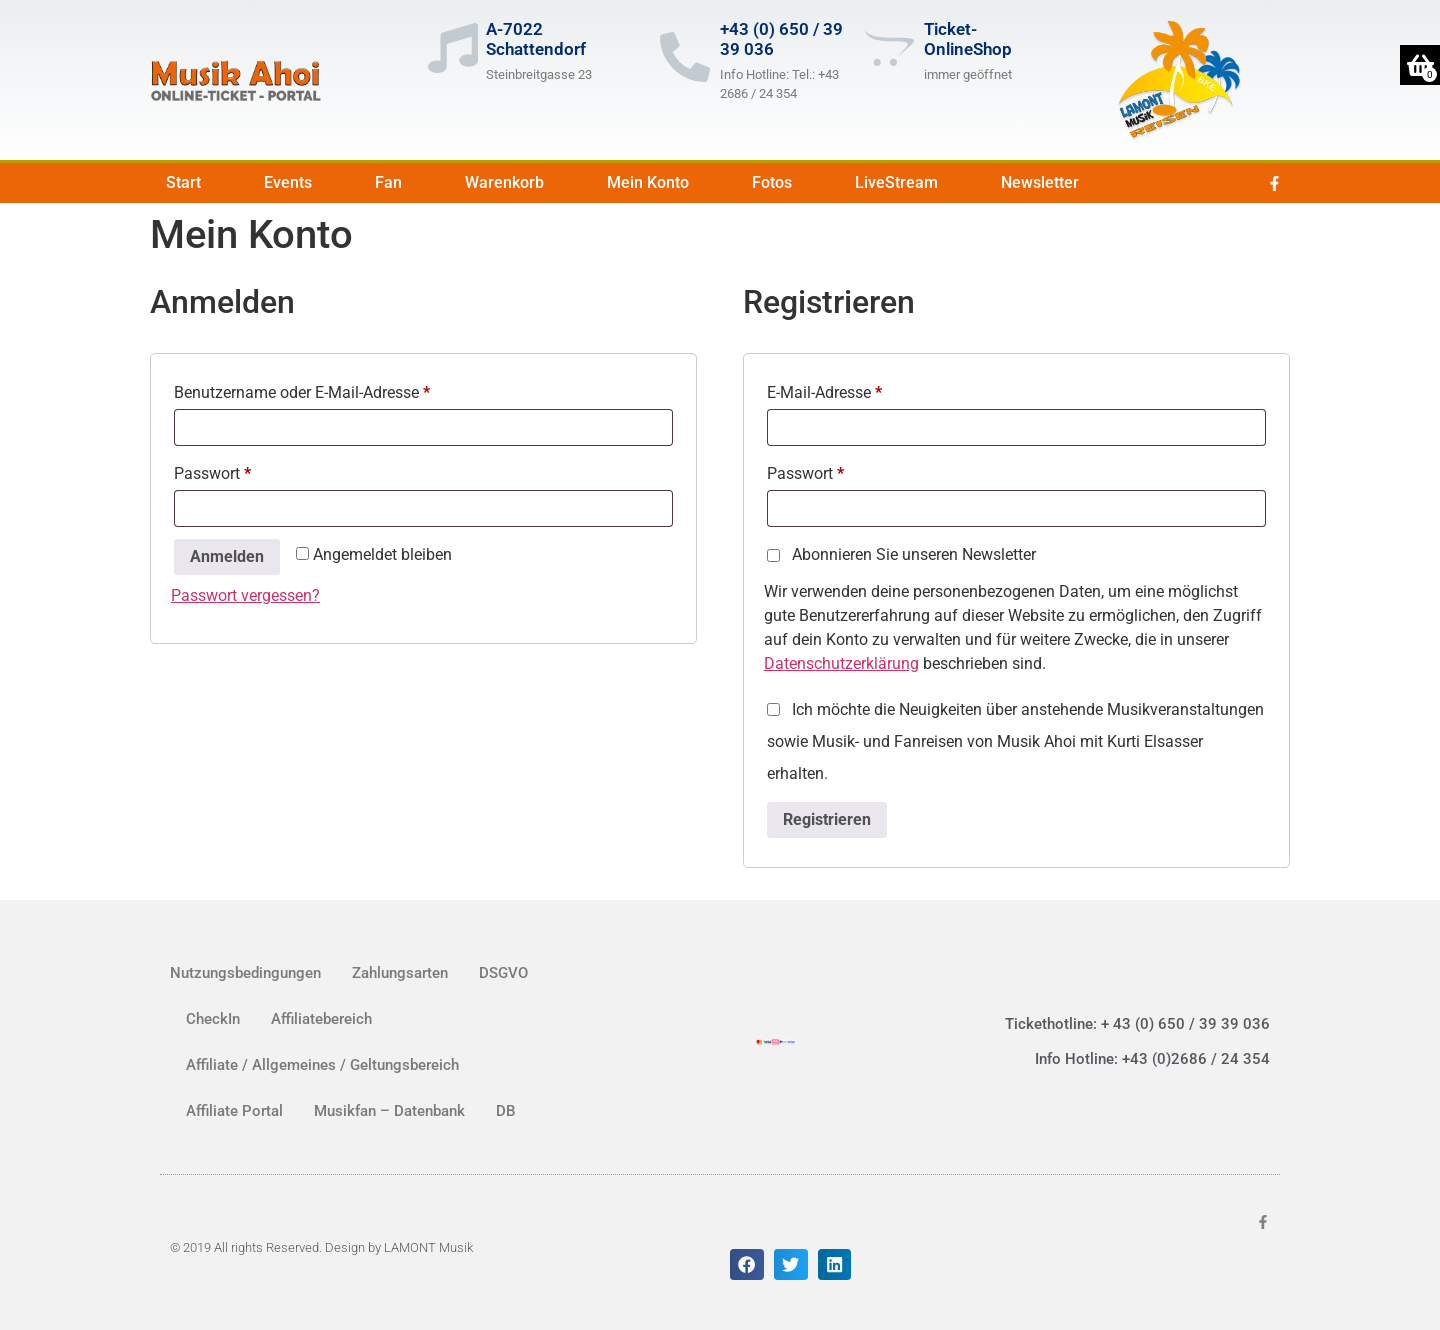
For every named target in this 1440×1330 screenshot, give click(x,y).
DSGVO (503, 973)
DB (505, 1111)
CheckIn (213, 1019)
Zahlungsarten (400, 973)
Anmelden (227, 556)
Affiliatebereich (321, 1019)
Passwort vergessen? (245, 595)
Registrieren (827, 819)
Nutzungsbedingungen (245, 973)
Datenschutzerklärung (841, 663)
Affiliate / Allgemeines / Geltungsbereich (322, 1065)
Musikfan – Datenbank (389, 1111)
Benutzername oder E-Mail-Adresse (342, 389)
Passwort (252, 470)
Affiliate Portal (234, 1111)
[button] (747, 1265)
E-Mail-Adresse (864, 389)
